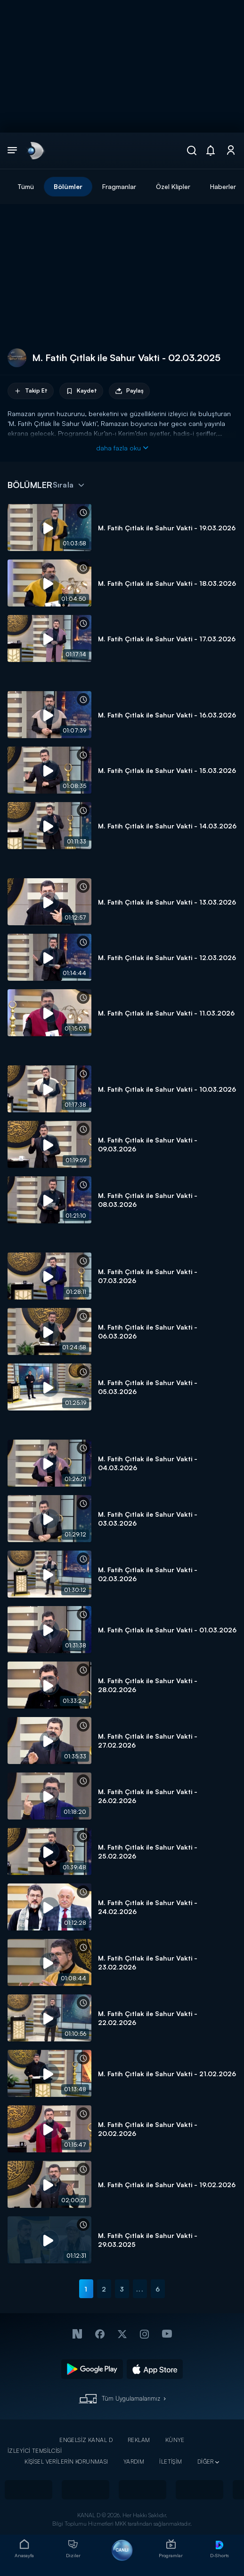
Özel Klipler (173, 186)
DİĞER (205, 2461)
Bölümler (68, 186)
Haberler (223, 186)
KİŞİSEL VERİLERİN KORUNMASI (66, 2461)
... (139, 2289)
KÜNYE (175, 2439)
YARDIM (134, 2461)
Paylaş (129, 391)
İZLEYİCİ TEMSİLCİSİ (35, 2450)
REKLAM (139, 2439)
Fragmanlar (119, 186)
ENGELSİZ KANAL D (86, 2439)
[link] (35, 150)
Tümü (25, 186)
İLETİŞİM (170, 2461)
